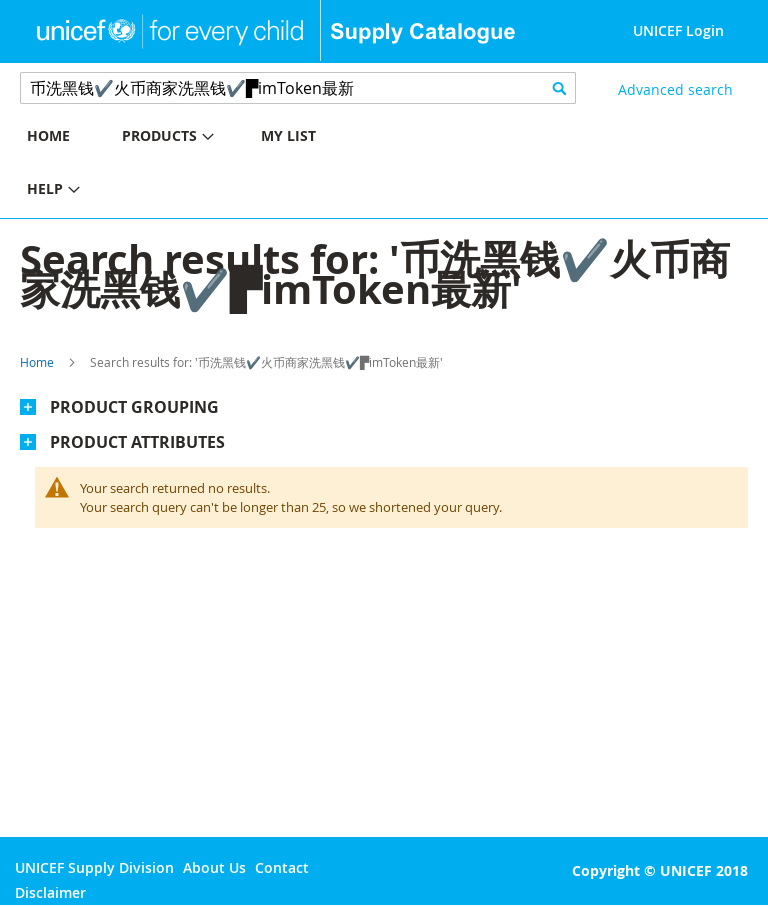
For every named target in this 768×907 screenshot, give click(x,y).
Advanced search (675, 89)
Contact (282, 867)
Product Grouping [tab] (134, 407)
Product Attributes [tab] (137, 442)
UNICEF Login (678, 30)
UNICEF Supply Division (94, 867)
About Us (214, 867)
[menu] (192, 165)
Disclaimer (50, 892)
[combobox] (298, 88)
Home (37, 362)
